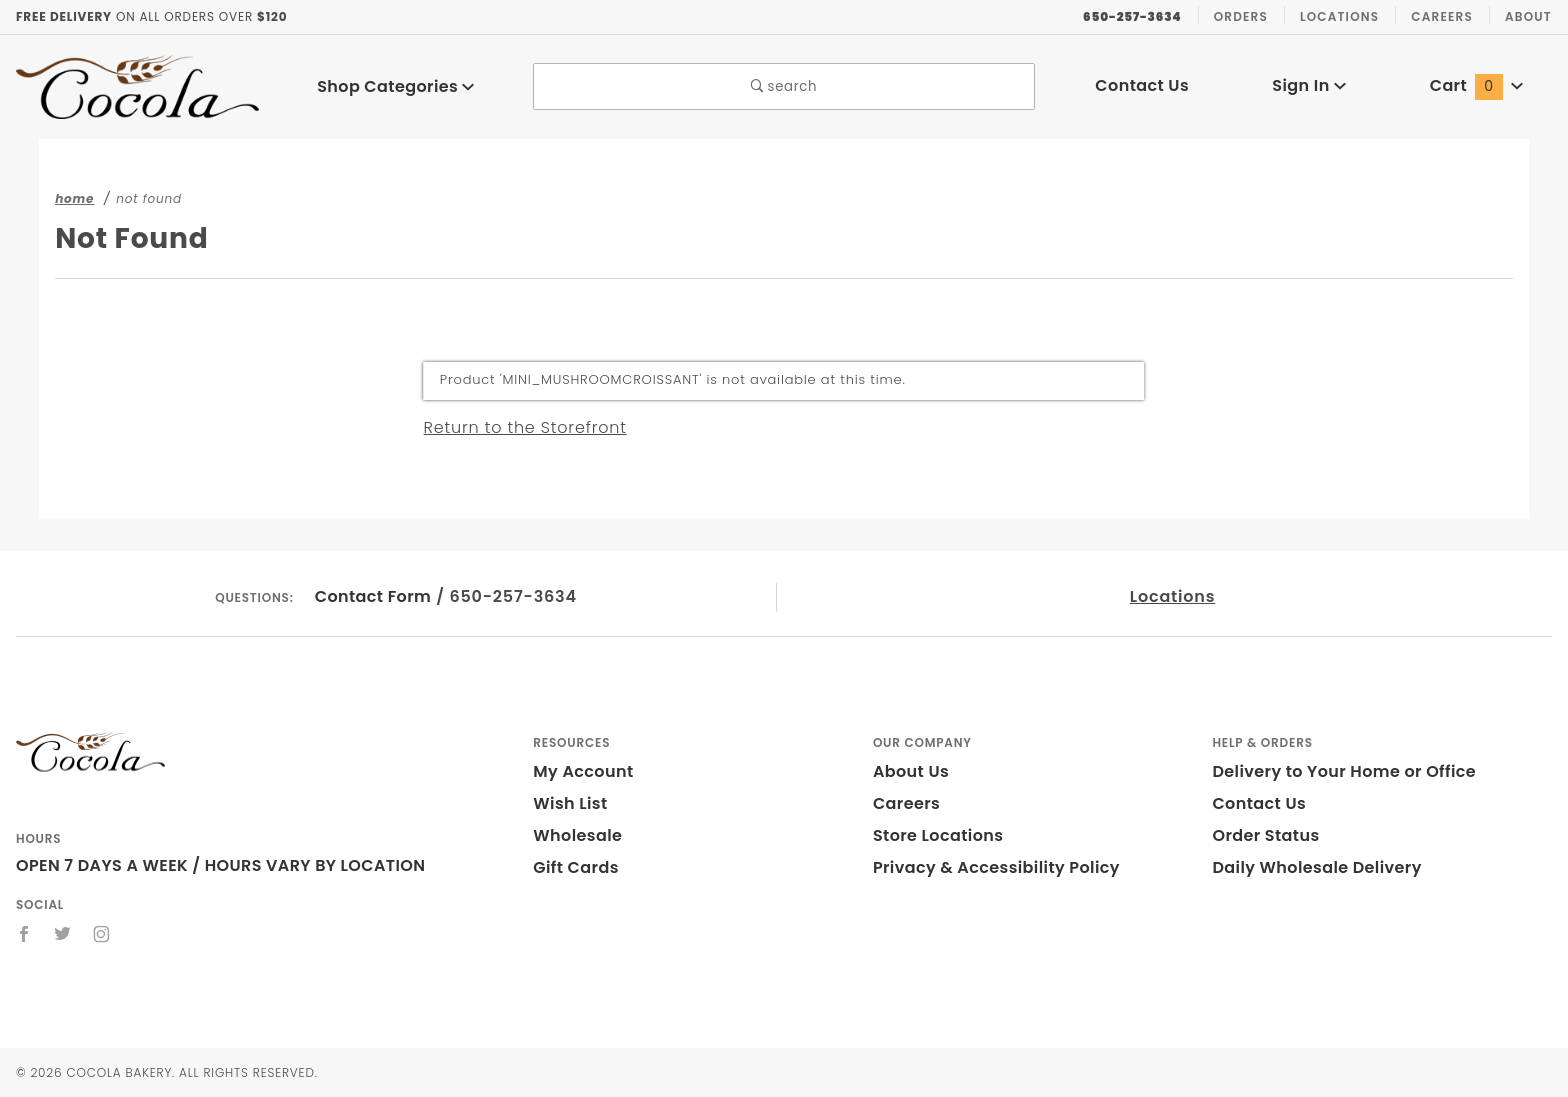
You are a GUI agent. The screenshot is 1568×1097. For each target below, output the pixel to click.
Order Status (1265, 835)
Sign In (1309, 85)
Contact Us (1142, 85)
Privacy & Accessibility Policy (996, 867)
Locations (1339, 16)
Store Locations (938, 835)
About (1528, 16)
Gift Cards (575, 867)
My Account (583, 771)
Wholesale (577, 835)
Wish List (570, 803)
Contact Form (373, 596)
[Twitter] (63, 934)
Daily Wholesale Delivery (1316, 867)
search (784, 86)
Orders (1241, 16)
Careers (1442, 16)
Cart (1476, 85)
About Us (911, 771)
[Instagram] (102, 934)
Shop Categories (396, 86)
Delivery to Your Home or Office (1344, 771)
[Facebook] (24, 934)
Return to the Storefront (525, 427)
